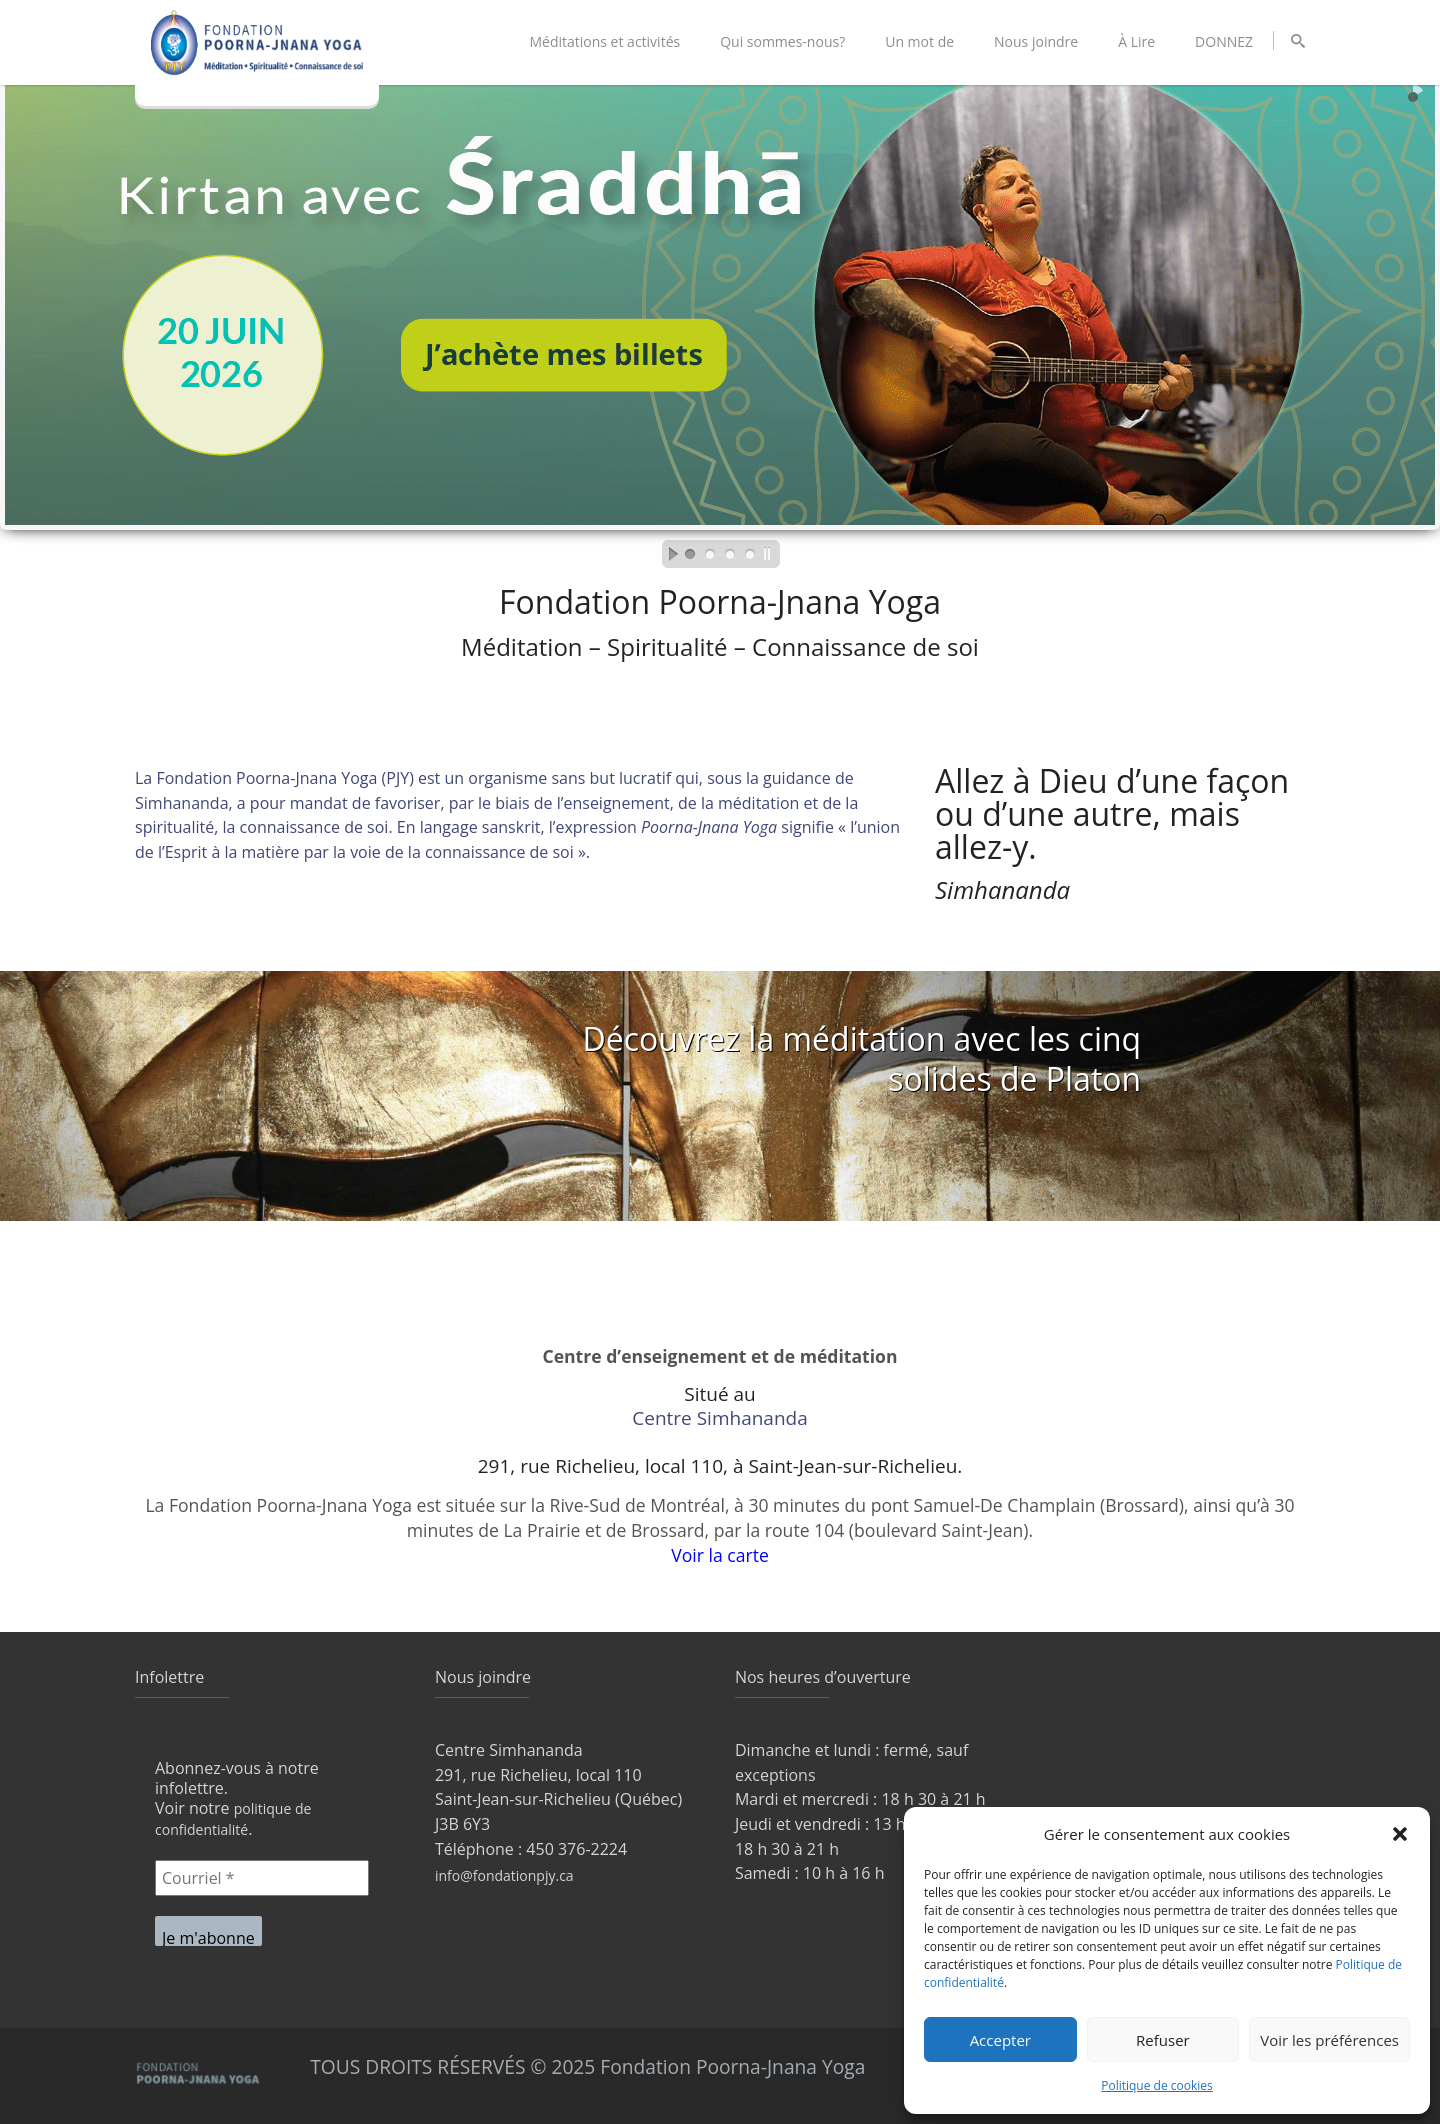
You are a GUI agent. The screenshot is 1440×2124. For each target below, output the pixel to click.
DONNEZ (1224, 41)
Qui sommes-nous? (782, 41)
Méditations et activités (604, 41)
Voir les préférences (1329, 2040)
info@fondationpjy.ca (504, 1875)
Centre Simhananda (720, 1419)
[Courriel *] (262, 1878)
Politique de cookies (1157, 2085)
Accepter (1000, 2040)
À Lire (1136, 41)
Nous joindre (1036, 41)
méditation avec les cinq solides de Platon (961, 1058)
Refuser (1163, 2040)
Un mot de (919, 41)
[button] (1400, 1834)
